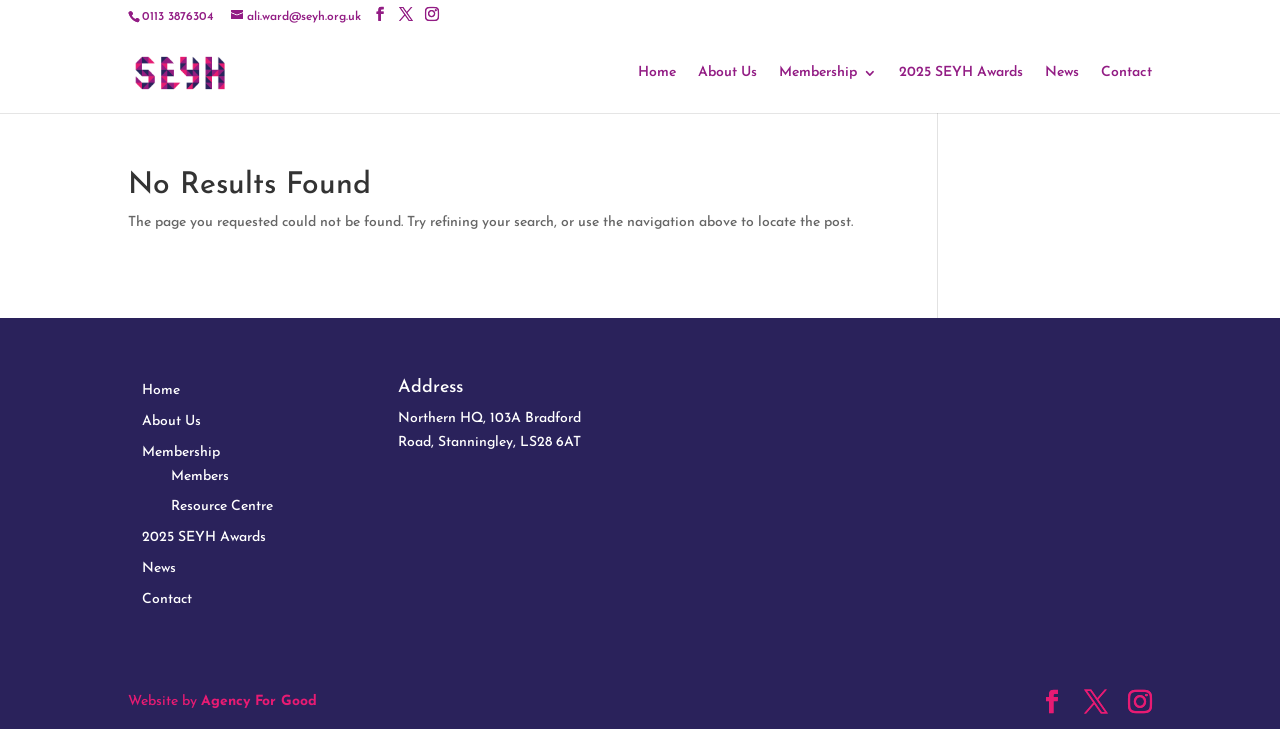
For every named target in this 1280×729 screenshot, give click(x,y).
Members (200, 476)
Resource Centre (222, 506)
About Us (727, 73)
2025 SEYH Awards (961, 73)
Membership (818, 73)
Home (657, 73)
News (1062, 73)
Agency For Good (259, 701)
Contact (1126, 73)
